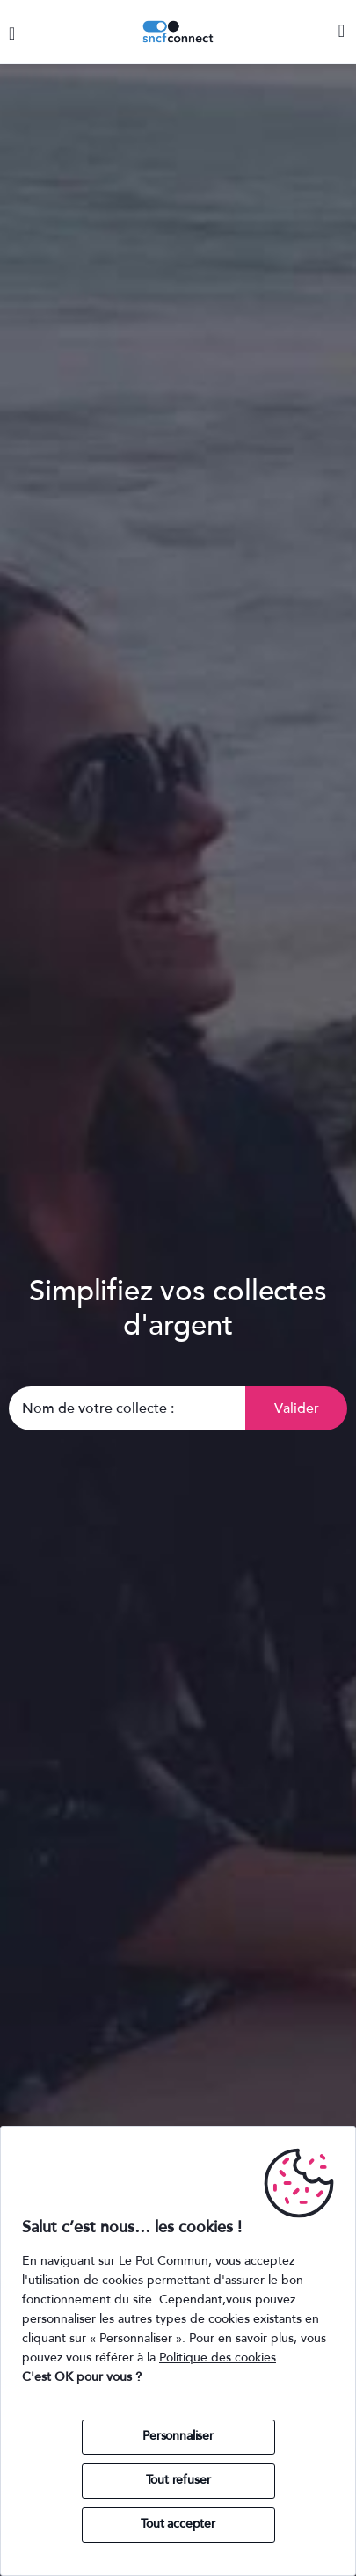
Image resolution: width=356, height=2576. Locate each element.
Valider (296, 1408)
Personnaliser (177, 2435)
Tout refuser (178, 2479)
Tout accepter (177, 2523)
